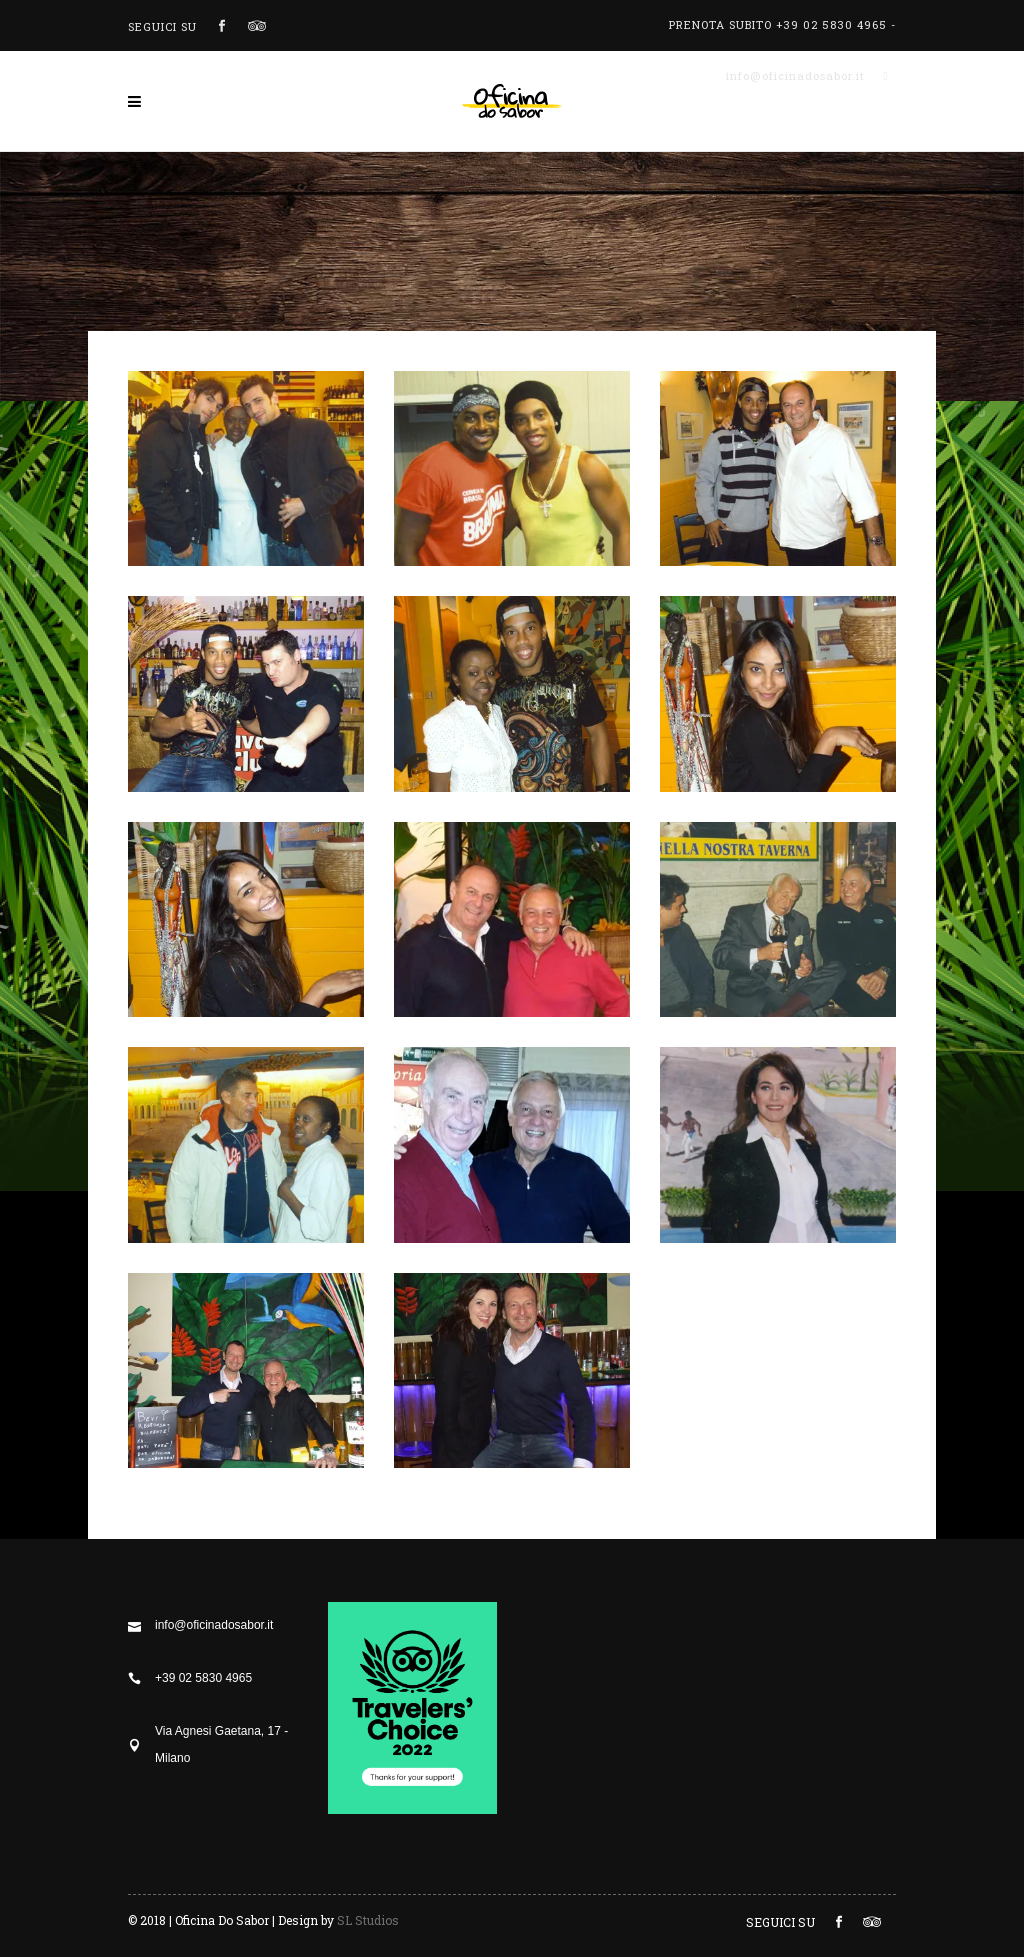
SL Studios (368, 1920)
